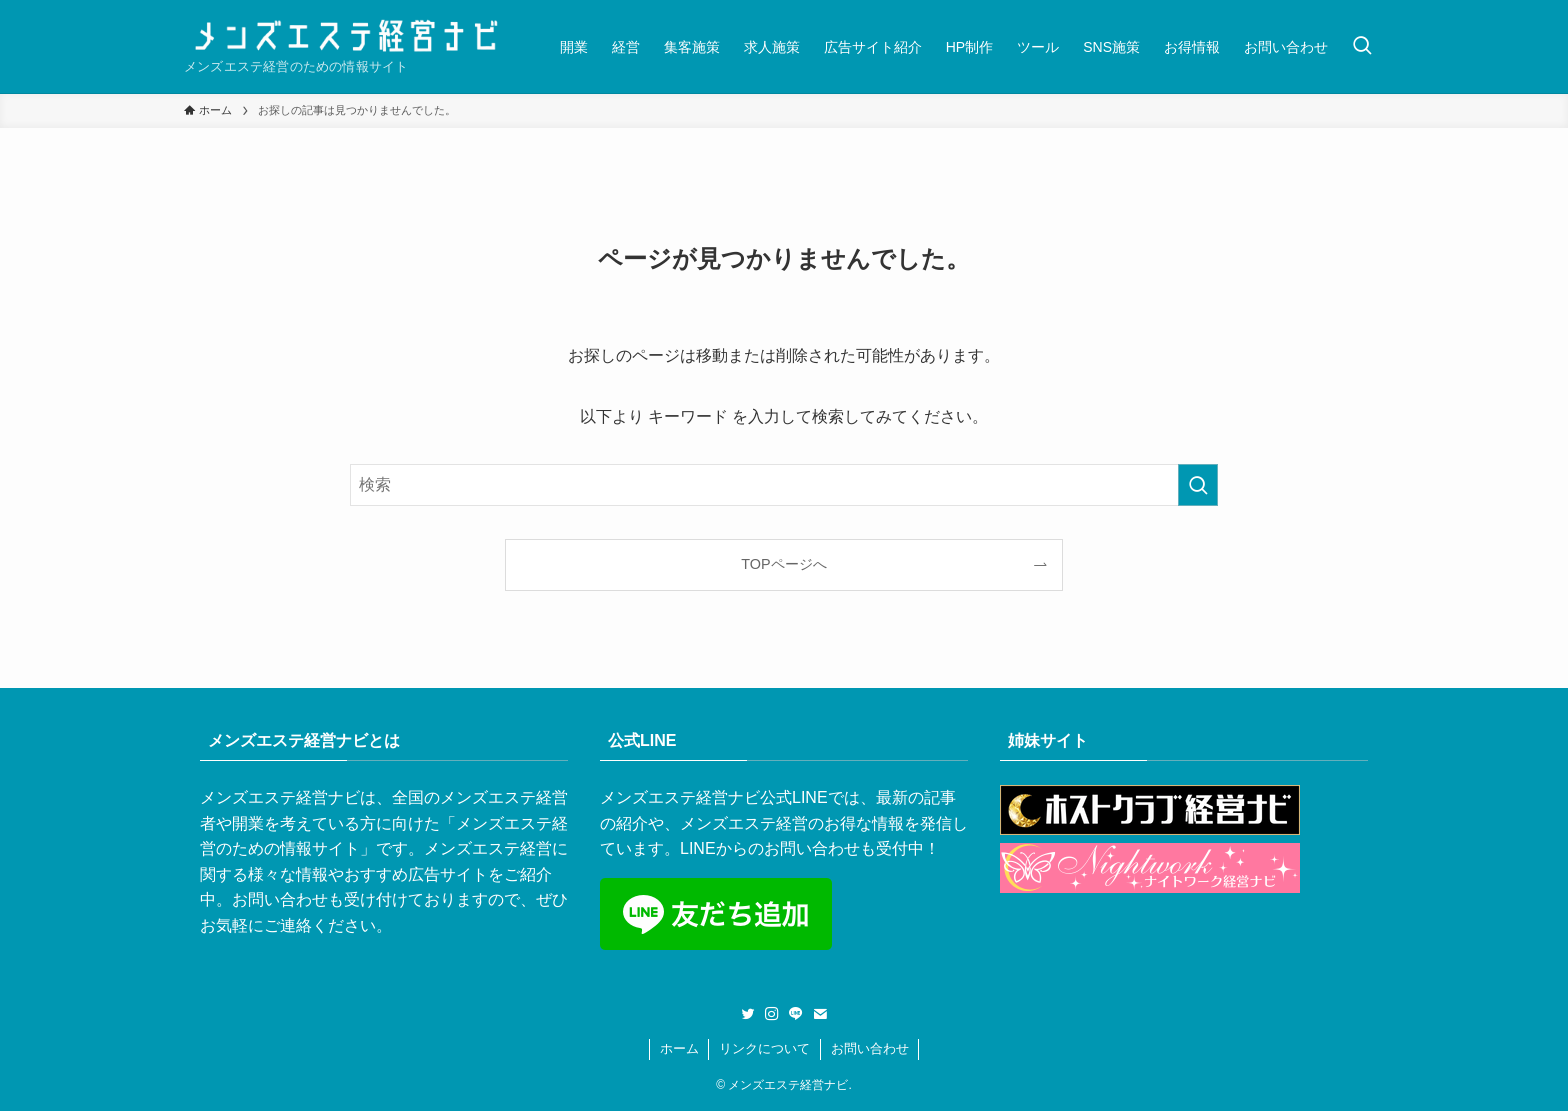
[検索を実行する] (1198, 485)
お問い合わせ (870, 1048)
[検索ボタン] (1362, 46)
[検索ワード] (784, 485)
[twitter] (748, 1014)
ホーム (679, 1048)
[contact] (820, 1014)
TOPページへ (783, 564)
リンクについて (764, 1048)
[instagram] (772, 1014)
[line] (796, 1014)
